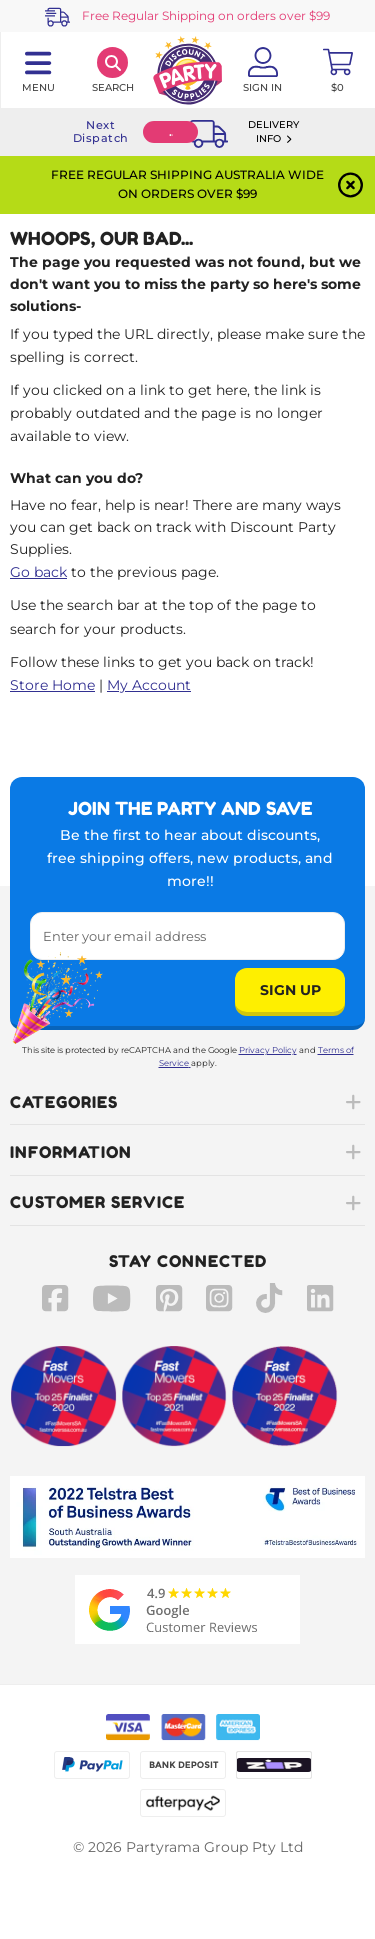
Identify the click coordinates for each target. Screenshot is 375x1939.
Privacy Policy (268, 1050)
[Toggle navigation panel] (37, 70)
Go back (38, 572)
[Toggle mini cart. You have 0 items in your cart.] (337, 70)
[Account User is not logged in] (262, 70)
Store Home (52, 685)
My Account (149, 685)
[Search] (112, 70)
